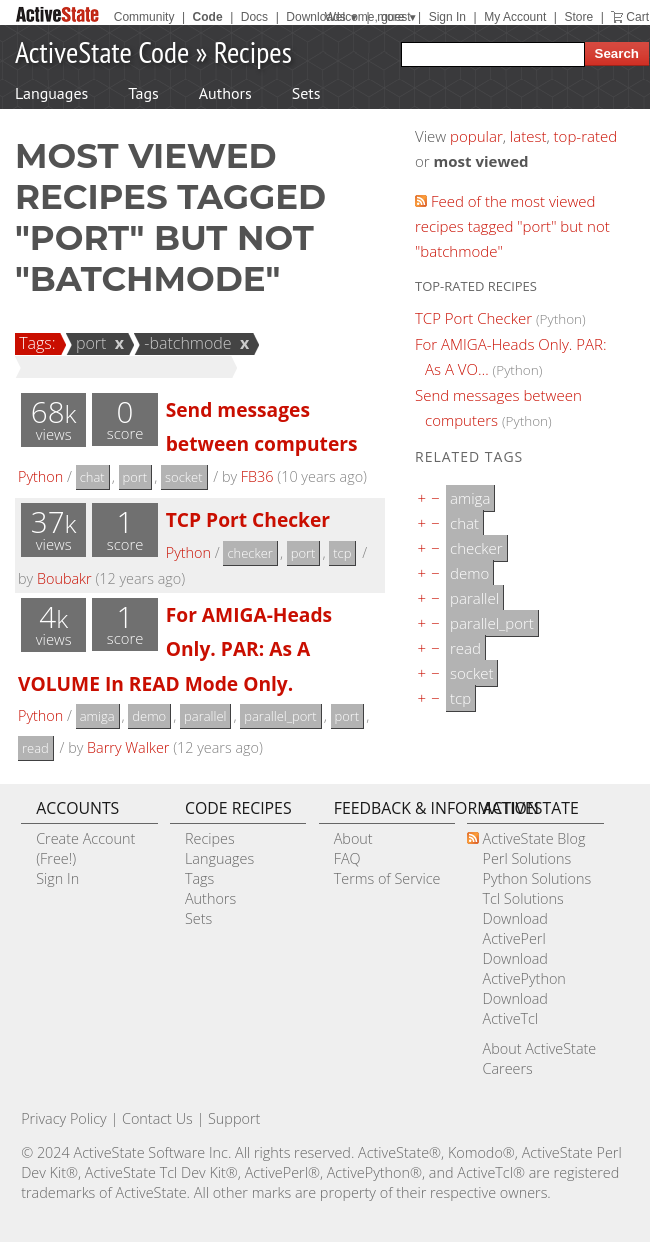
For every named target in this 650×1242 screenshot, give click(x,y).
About (353, 838)
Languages (51, 93)
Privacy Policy (64, 1118)
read (35, 748)
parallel (205, 716)
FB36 (257, 476)
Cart (637, 17)
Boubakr (64, 578)
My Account (515, 17)
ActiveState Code (102, 51)
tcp (342, 553)
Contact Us (157, 1118)
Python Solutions (536, 878)
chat (92, 477)
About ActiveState (539, 1048)
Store (578, 17)
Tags (143, 93)
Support (234, 1118)
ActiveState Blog (533, 838)
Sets (306, 93)
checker (250, 553)
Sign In (447, 17)
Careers (507, 1068)
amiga (97, 716)
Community (144, 17)
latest (528, 136)
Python (40, 476)
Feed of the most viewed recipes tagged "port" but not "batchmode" (512, 226)
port (88, 343)
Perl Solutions (526, 858)
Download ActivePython (523, 968)
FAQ (347, 858)
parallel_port (280, 716)
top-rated (586, 136)
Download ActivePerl (514, 928)
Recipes (253, 51)
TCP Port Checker (248, 519)
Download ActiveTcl (514, 1008)
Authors (225, 93)
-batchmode (185, 343)
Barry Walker (128, 747)
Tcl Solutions (522, 898)
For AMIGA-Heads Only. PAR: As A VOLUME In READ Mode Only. (175, 649)
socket (184, 477)
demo (149, 716)
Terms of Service (387, 878)
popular (476, 136)
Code (208, 17)
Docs (254, 17)
